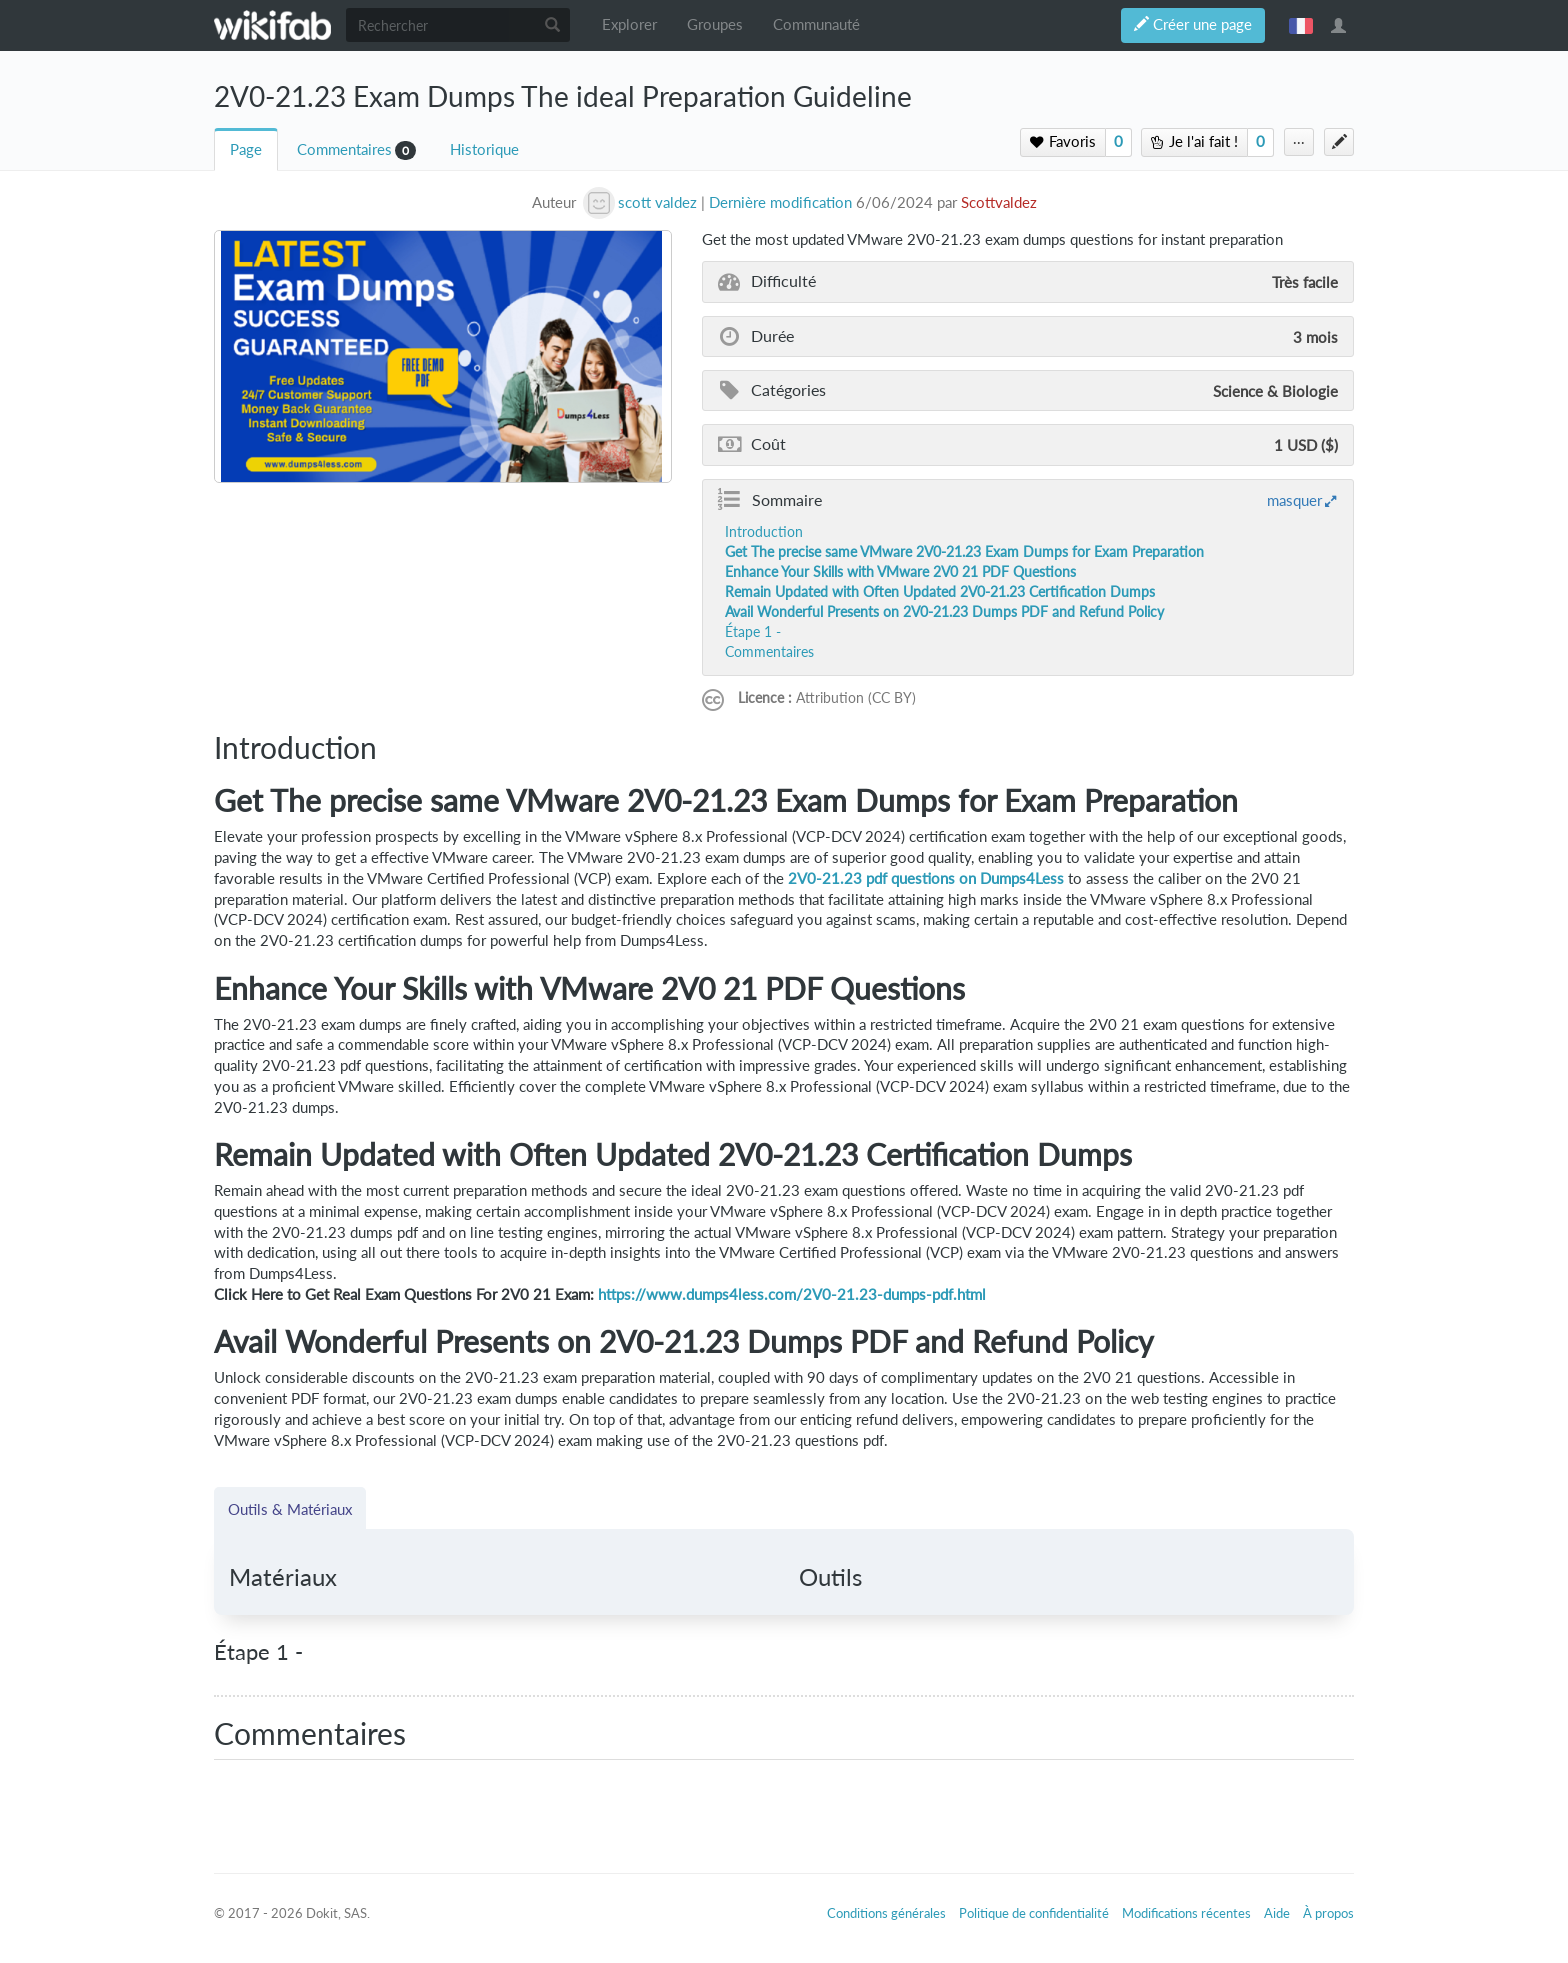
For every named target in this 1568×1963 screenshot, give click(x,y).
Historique (484, 149)
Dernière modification (780, 202)
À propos (1328, 1913)
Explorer (629, 24)
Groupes (715, 24)
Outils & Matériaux (290, 1509)
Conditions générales (886, 1913)
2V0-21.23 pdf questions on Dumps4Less (926, 878)
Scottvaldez (999, 202)
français (1301, 25)
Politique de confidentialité (1034, 1913)
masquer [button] (1294, 500)
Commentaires (344, 149)
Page (246, 149)
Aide (1277, 1913)
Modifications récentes (1186, 1913)
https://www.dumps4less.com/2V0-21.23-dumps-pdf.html (792, 1294)
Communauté (816, 24)
